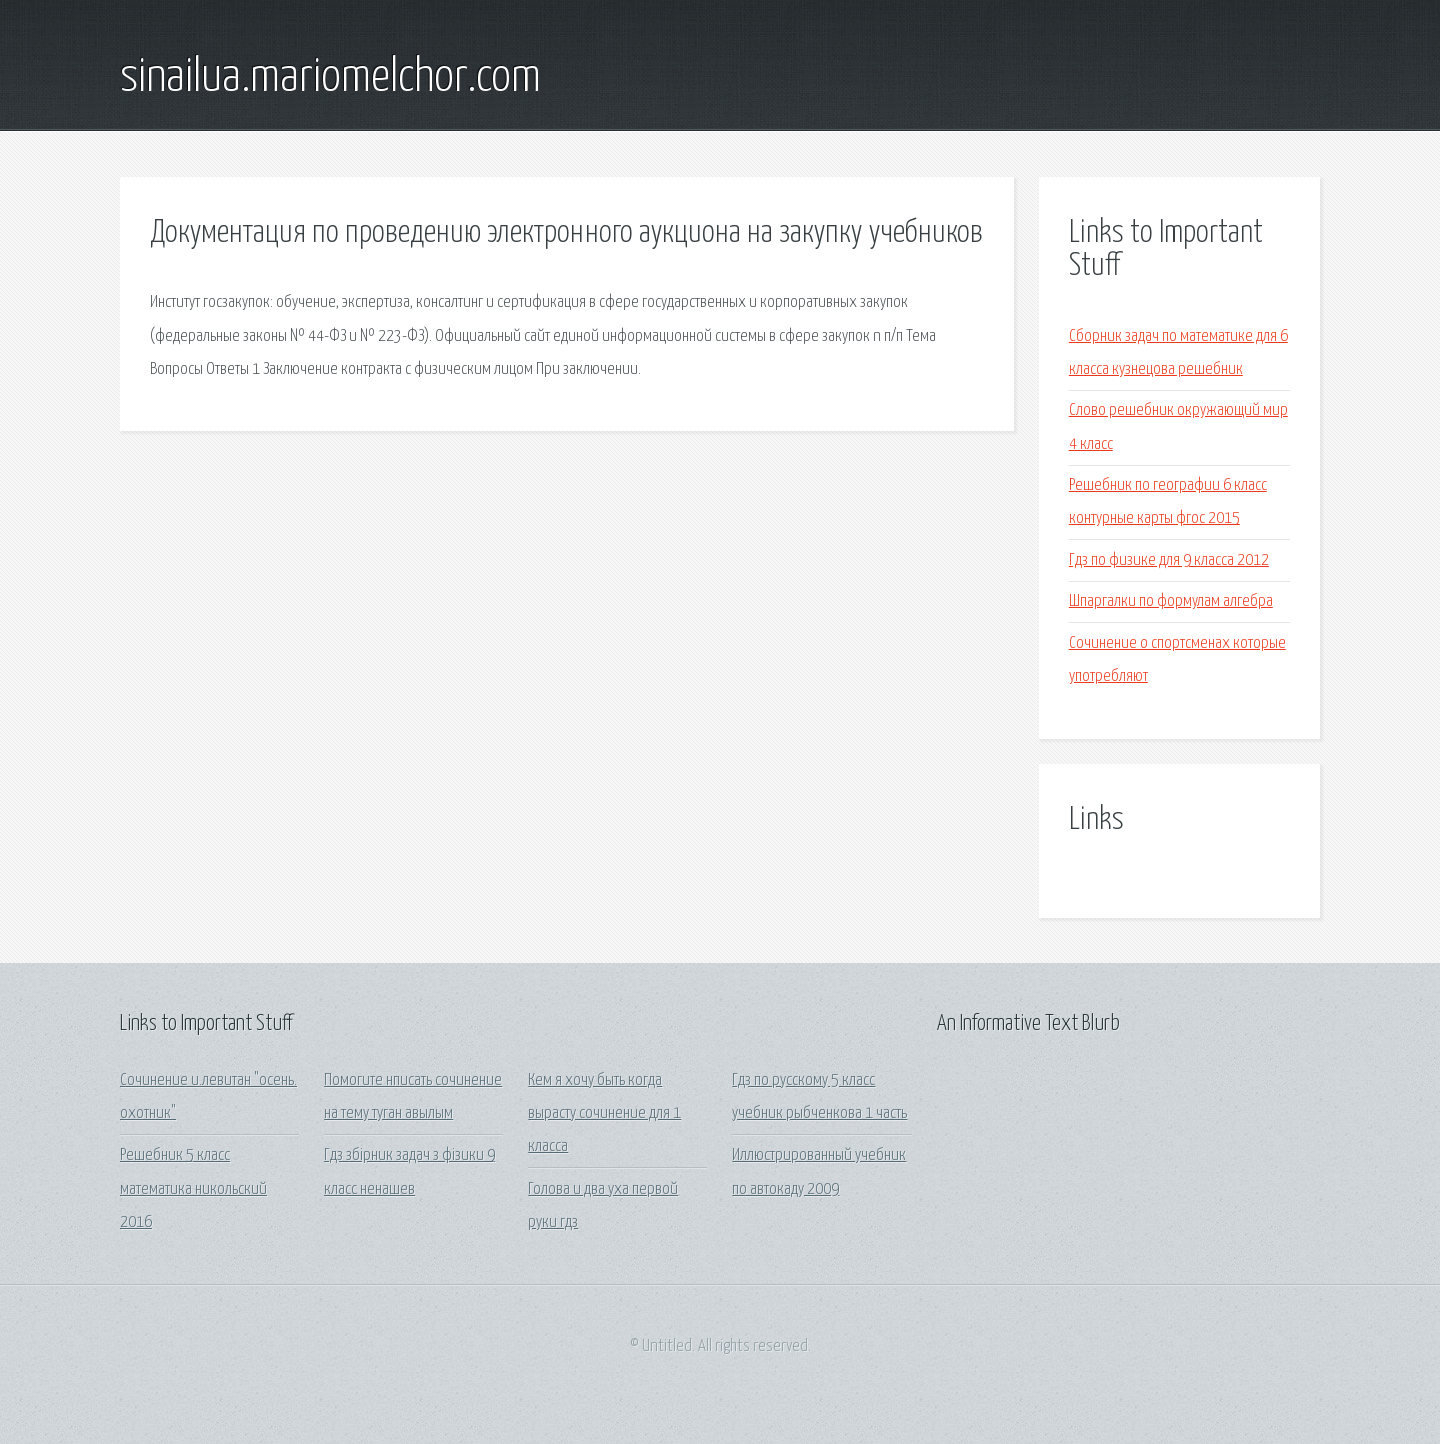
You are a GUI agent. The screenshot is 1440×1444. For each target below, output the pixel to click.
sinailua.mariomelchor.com (330, 78)
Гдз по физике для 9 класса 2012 (1169, 560)
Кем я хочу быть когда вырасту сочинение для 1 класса (604, 1114)
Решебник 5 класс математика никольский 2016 (193, 1189)
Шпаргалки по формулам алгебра (1171, 601)
